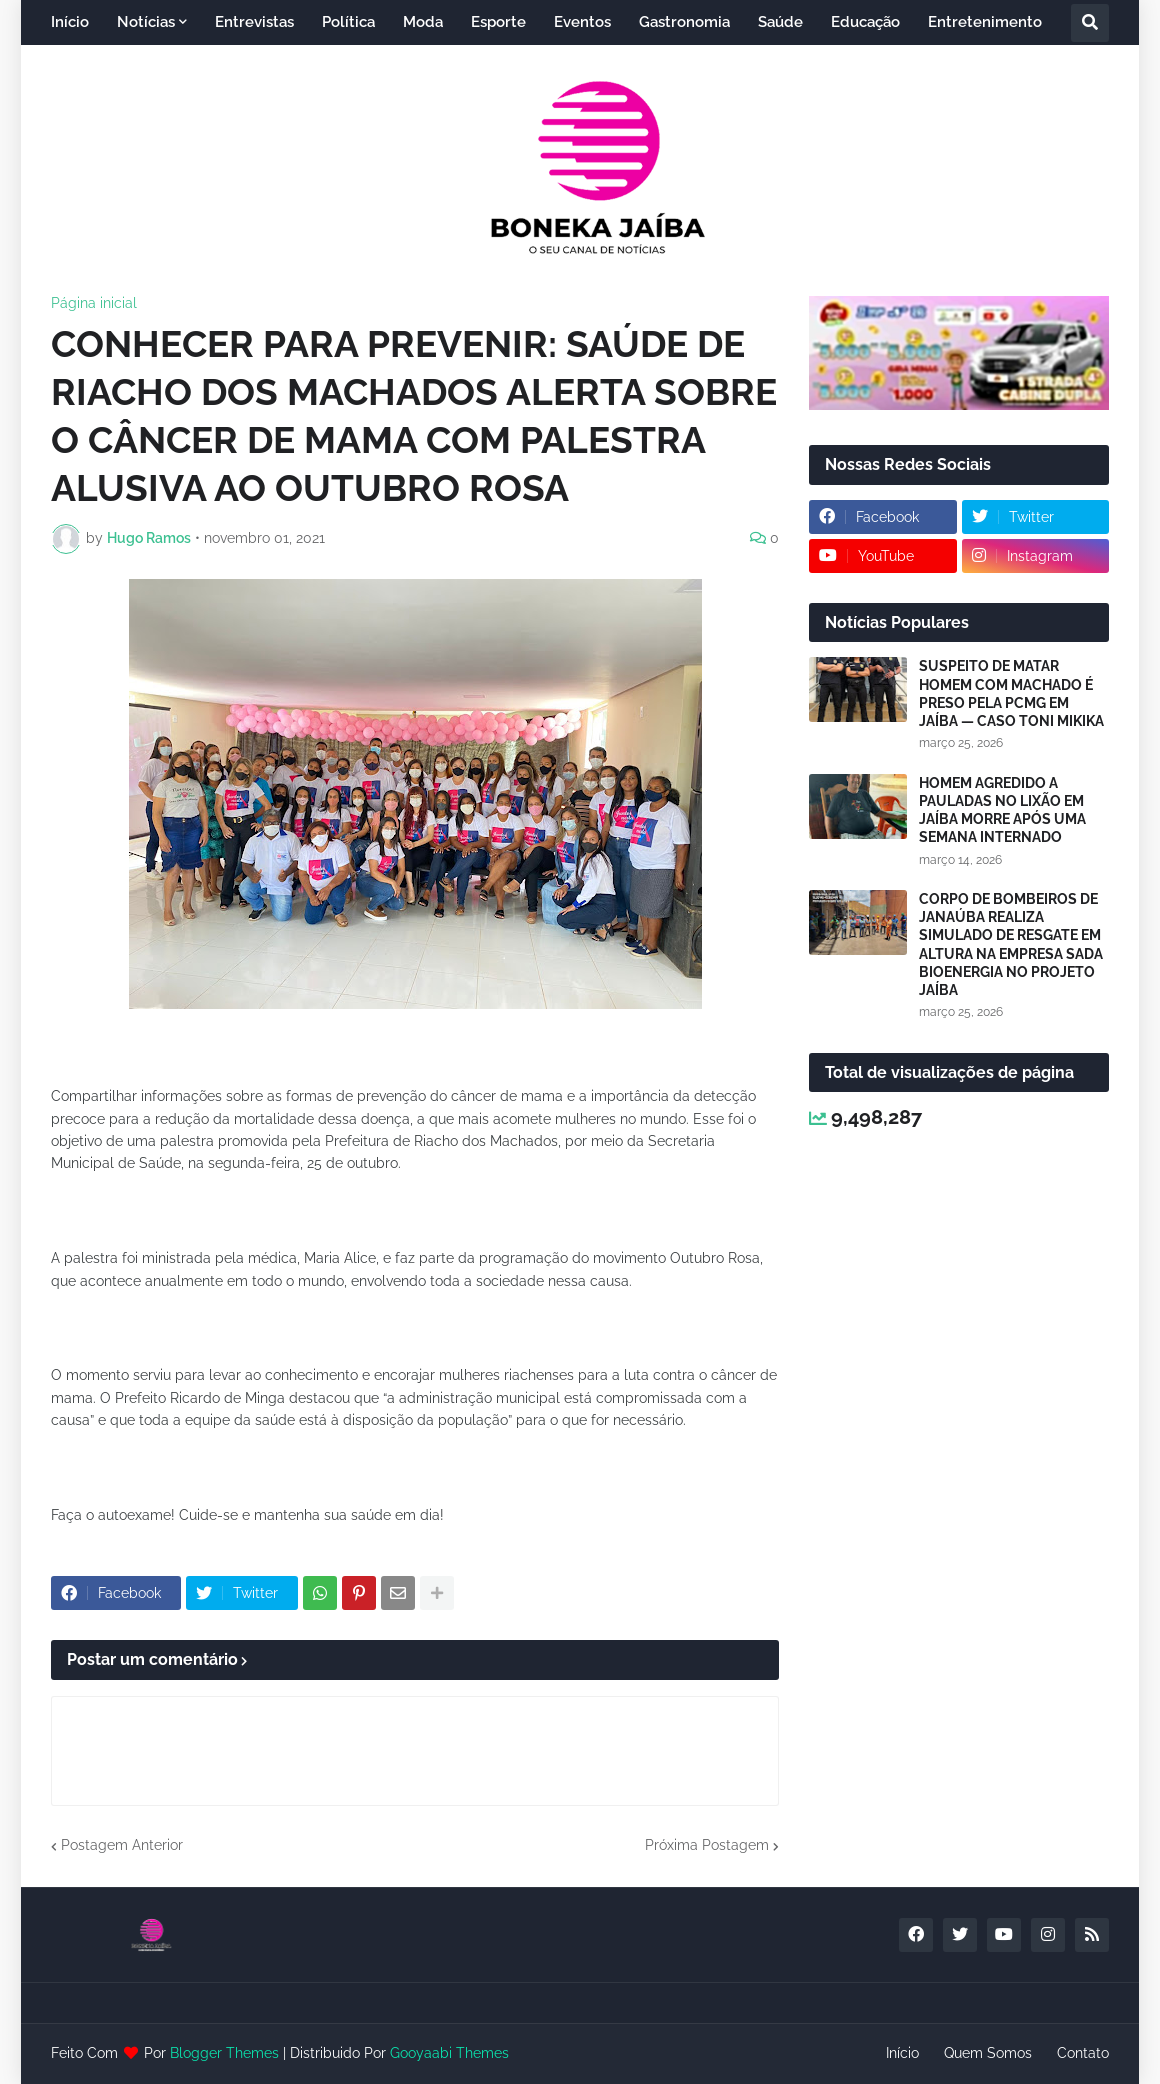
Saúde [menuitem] (780, 22)
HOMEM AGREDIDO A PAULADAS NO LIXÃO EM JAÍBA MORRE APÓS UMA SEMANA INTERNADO (1002, 810)
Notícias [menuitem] (146, 22)
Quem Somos (988, 2053)
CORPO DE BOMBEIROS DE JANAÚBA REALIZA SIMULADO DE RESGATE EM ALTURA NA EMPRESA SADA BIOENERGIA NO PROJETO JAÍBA (1011, 944)
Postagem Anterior (122, 1845)
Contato (1083, 2053)
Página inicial (94, 303)
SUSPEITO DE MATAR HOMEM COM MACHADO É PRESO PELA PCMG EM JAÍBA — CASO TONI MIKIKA (1011, 693)
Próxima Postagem (707, 1845)
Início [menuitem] (70, 22)
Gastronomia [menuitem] (684, 22)
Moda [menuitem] (423, 22)
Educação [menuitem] (865, 22)
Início (902, 2053)
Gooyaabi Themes (449, 2053)
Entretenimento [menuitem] (985, 22)
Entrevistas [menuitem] (254, 22)
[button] (1090, 23)
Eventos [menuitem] (582, 22)
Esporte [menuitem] (498, 22)
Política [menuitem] (348, 22)
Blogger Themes (224, 2053)
